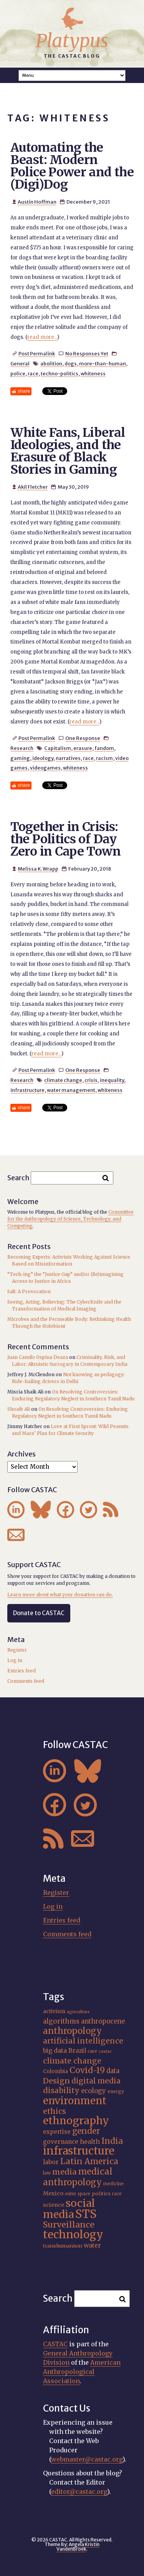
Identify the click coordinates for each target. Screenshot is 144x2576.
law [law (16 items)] (47, 2173)
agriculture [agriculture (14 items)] (78, 2011)
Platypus (72, 40)
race (33, 373)
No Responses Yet (86, 353)
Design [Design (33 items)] (56, 2080)
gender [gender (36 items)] (86, 2131)
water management (71, 1090)
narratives (68, 758)
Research (21, 748)
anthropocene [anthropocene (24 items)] (103, 2021)
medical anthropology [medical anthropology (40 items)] (78, 2177)
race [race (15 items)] (117, 2193)
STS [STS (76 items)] (86, 2214)
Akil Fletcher (33, 487)
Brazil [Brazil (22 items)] (77, 2050)
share (24, 391)
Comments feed (25, 1681)
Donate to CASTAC (39, 1613)
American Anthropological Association (82, 2372)
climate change (63, 1080)
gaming (20, 758)
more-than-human (102, 363)
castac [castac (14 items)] (105, 2051)
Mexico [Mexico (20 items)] (53, 2193)
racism (104, 758)
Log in (14, 1660)
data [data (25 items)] (112, 2071)
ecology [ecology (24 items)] (93, 2091)
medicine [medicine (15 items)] (113, 2183)
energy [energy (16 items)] (116, 2091)
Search (18, 1177)
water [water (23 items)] (92, 2245)
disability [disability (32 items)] (61, 2090)
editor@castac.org (79, 2491)
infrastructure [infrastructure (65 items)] (78, 2151)
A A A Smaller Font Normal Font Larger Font (72, 75)
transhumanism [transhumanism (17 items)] (62, 2246)
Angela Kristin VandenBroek (77, 2546)
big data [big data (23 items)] (55, 2050)
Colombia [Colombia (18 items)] (55, 2071)
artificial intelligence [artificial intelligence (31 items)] (83, 2040)
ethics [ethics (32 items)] (54, 2111)
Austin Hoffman (37, 202)
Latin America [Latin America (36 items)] (89, 2161)
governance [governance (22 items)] (60, 2141)
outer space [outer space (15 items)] (77, 2193)
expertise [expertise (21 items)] (57, 2131)
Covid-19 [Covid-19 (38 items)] (87, 2070)
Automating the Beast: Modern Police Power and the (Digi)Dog (72, 166)
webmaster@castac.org (86, 2459)
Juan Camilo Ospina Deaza (37, 1357)
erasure (82, 748)
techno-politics (59, 373)
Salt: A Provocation (29, 1291)
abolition (51, 363)
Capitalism (57, 748)
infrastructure (27, 1090)
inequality (112, 1080)
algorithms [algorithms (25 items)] (61, 2021)
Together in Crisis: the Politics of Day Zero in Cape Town (65, 839)
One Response (82, 738)
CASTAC (55, 2344)
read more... (42, 337)
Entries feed (21, 1671)
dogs (71, 363)
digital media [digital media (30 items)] (96, 2080)
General (20, 363)
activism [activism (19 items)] (54, 2011)
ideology (42, 758)
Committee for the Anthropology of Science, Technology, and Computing (70, 1219)
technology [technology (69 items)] (73, 2234)
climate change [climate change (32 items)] (72, 2060)
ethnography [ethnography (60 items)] (76, 2120)
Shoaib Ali (18, 1409)
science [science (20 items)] (53, 2204)
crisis (91, 1080)
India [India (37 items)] (112, 2141)
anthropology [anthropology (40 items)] (72, 2030)
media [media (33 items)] (64, 2171)
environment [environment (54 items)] (74, 2101)
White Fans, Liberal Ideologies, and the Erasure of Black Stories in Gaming (67, 451)
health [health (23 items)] (90, 2141)
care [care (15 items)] (92, 2051)
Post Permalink (36, 353)
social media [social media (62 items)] (69, 2208)
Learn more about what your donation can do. (60, 1594)
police (17, 373)
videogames (45, 768)
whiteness (93, 373)
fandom (104, 748)
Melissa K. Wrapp (38, 869)
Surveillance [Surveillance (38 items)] (68, 2224)
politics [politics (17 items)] (101, 2193)
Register (17, 1650)
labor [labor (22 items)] (51, 2162)
